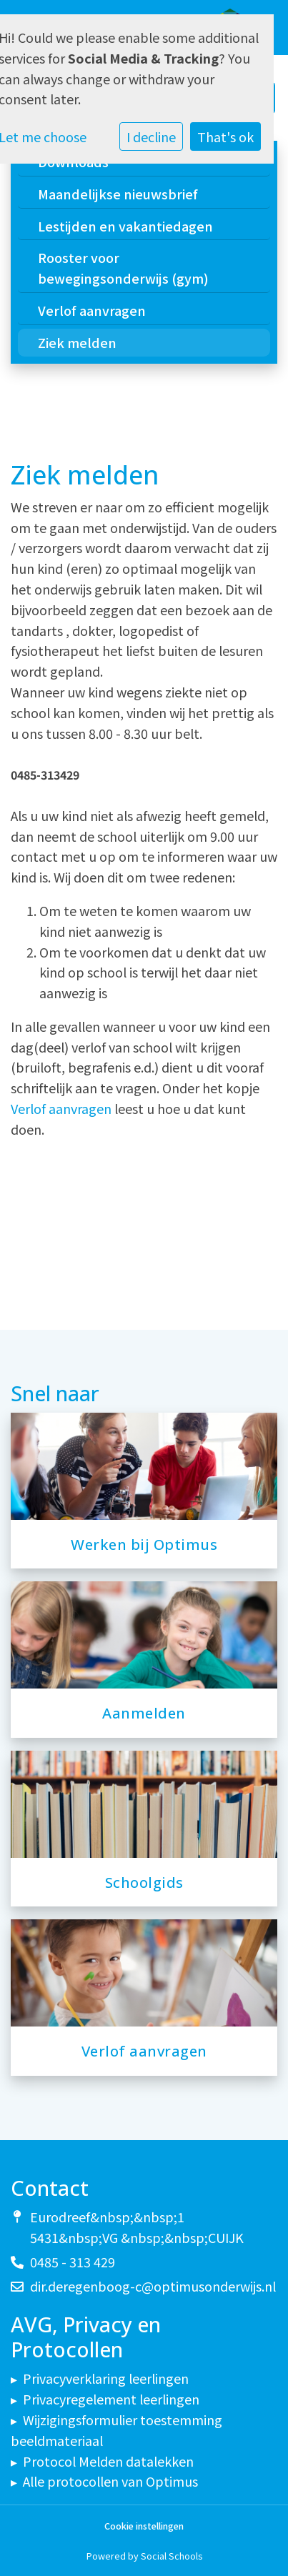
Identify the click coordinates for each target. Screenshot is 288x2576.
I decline (151, 136)
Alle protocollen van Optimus (110, 2481)
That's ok (225, 136)
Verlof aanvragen (92, 310)
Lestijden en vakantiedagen (125, 226)
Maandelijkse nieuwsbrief (118, 193)
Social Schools (171, 2555)
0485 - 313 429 (72, 2261)
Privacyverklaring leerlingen (106, 2378)
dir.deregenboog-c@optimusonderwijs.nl (153, 2286)
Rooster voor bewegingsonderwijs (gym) (123, 267)
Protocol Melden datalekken (108, 2461)
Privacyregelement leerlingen (111, 2398)
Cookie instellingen (144, 2526)
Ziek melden (77, 342)
